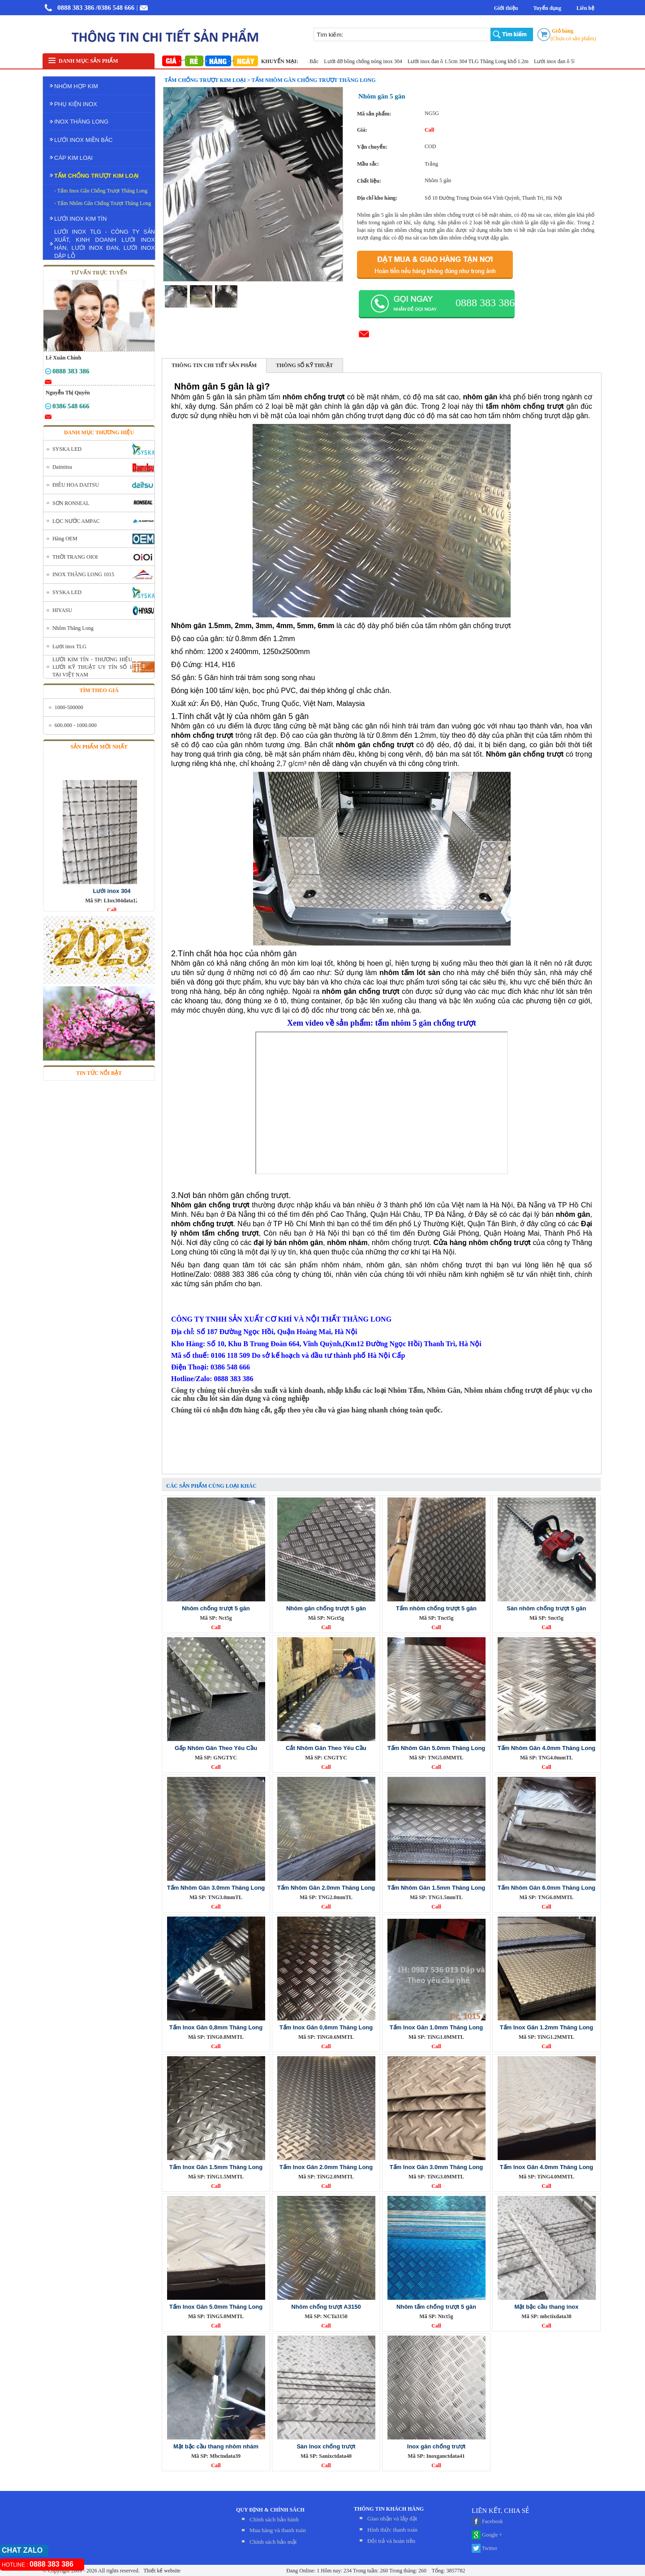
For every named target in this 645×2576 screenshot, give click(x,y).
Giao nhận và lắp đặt (392, 2518)
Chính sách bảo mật (273, 2541)
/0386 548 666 (115, 7)
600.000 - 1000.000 (76, 725)
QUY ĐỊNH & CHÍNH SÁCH (270, 2510)
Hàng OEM (64, 538)
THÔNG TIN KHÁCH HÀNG (389, 2509)
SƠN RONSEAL (71, 503)
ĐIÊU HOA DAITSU (75, 485)
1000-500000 (69, 707)
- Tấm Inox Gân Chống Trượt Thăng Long (100, 191)
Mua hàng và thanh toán (277, 2530)
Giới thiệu (506, 8)
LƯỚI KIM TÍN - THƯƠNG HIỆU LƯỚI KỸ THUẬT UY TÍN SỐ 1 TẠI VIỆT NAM (92, 667)
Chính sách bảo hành (274, 2519)
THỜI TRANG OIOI (75, 557)
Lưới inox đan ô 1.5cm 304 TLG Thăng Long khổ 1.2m (476, 61)
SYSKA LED (67, 449)
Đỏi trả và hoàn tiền (391, 2540)
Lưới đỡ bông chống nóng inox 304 (370, 61)
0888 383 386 (76, 7)
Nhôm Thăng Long (73, 628)
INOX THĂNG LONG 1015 (83, 574)
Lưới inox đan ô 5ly (563, 61)
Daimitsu (62, 467)
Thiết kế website (161, 2570)
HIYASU (62, 610)
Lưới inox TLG (69, 646)
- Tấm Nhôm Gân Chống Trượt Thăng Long (102, 203)
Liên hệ (585, 8)
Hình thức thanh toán (392, 2529)
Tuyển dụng (547, 8)
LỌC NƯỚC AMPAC (76, 521)
